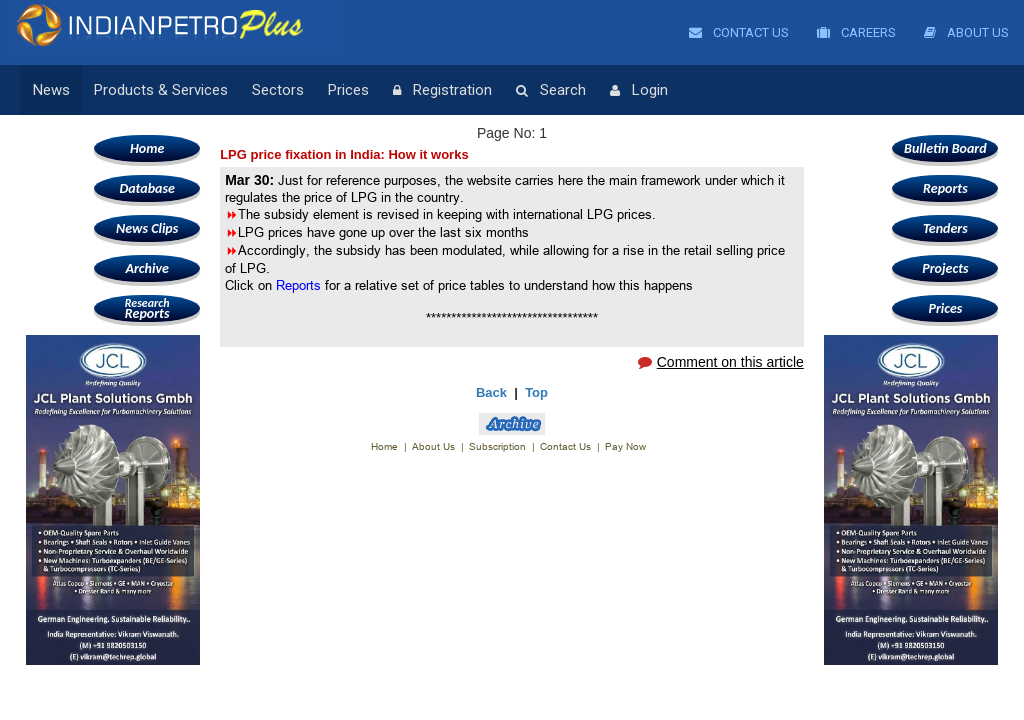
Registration (442, 91)
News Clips (147, 228)
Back (491, 392)
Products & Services (161, 90)
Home (147, 148)
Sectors (278, 90)
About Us (966, 32)
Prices (348, 90)
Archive (146, 268)
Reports (147, 308)
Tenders (945, 228)
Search (551, 91)
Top (536, 392)
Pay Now (625, 446)
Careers (856, 32)
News (51, 90)
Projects (945, 268)
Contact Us (739, 32)
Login (639, 91)
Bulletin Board (945, 148)
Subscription (497, 446)
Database (146, 188)
